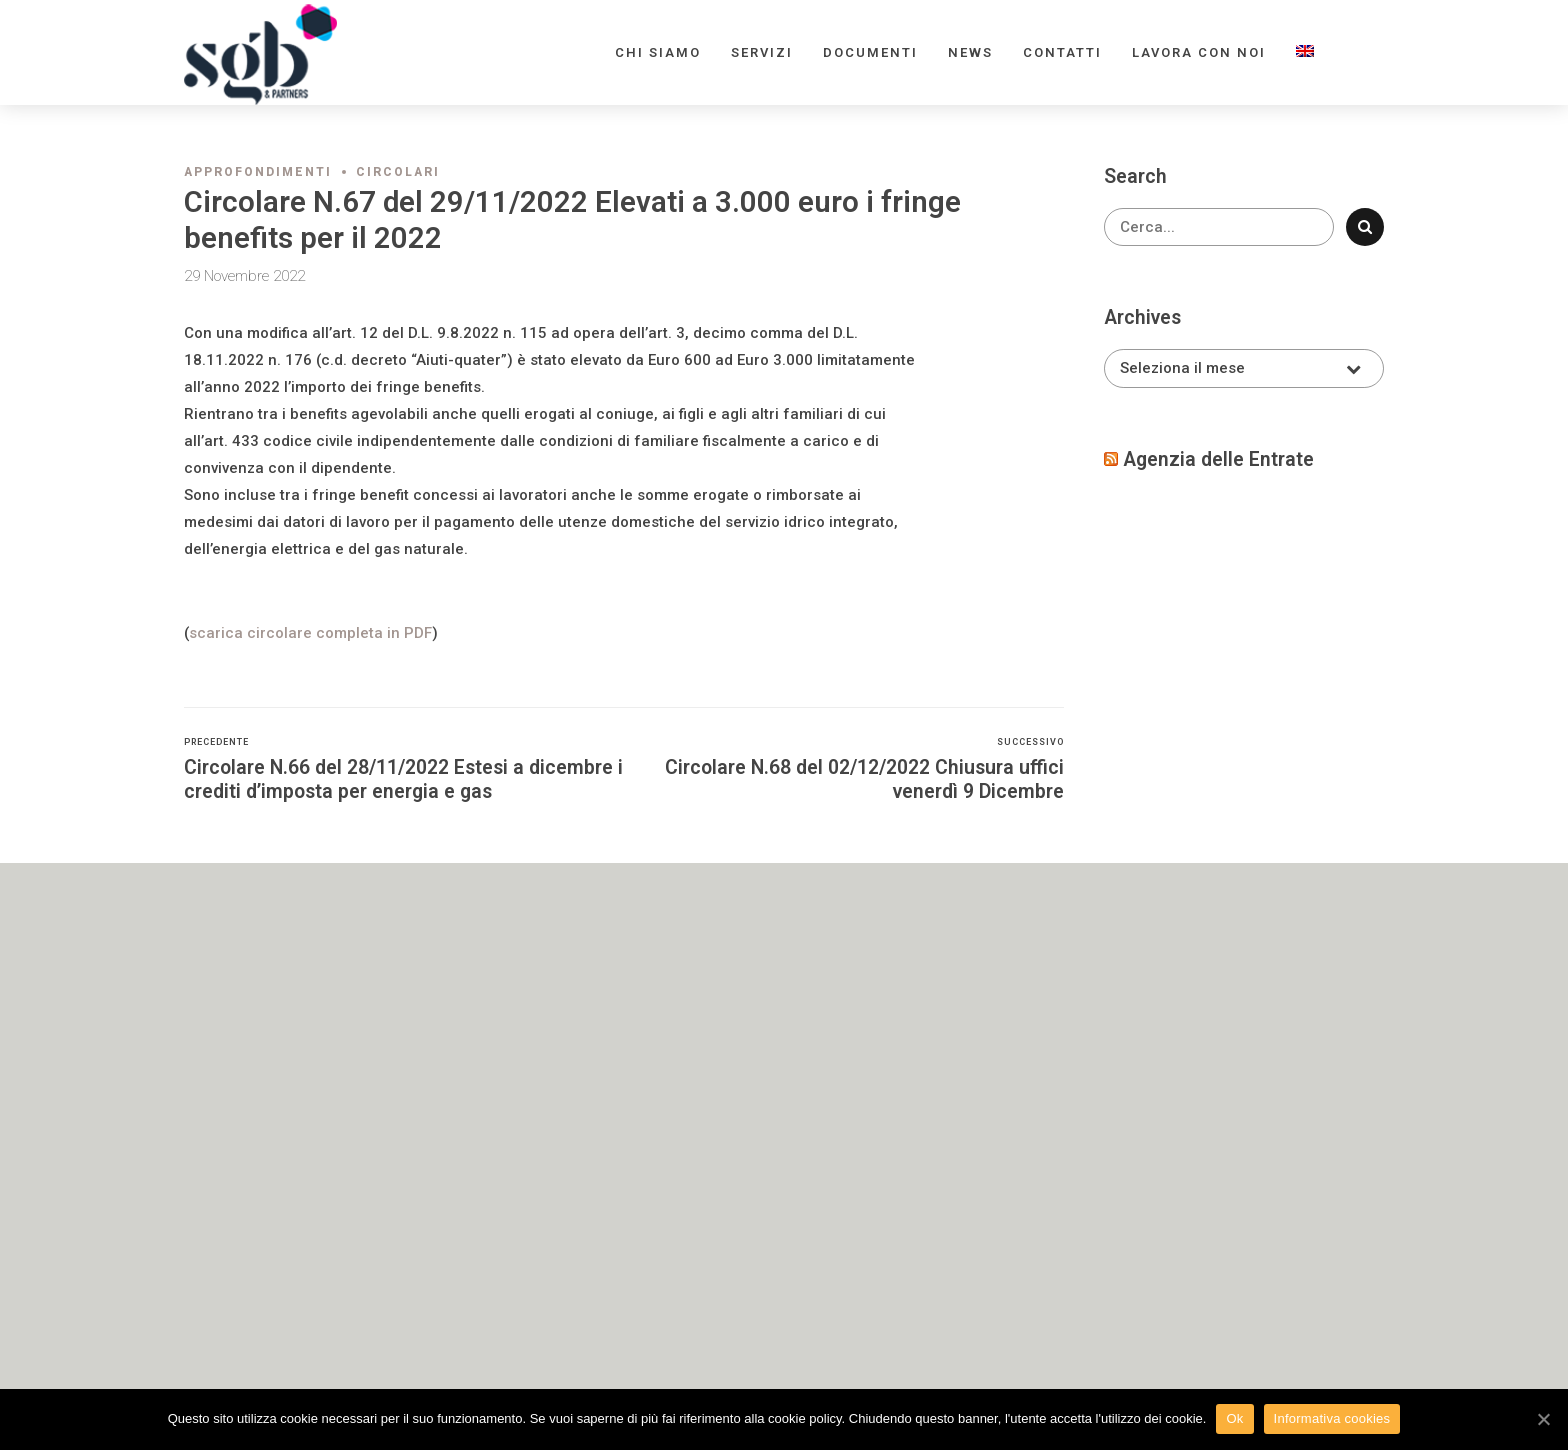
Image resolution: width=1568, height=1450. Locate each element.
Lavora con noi (1199, 52)
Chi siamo (658, 52)
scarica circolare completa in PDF (310, 633)
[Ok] (1543, 1419)
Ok (1234, 1418)
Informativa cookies (1332, 1418)
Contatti (1062, 52)
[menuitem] (1305, 52)
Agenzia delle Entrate (1218, 459)
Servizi (762, 52)
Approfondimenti (258, 172)
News (970, 52)
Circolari (398, 172)
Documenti (870, 52)
